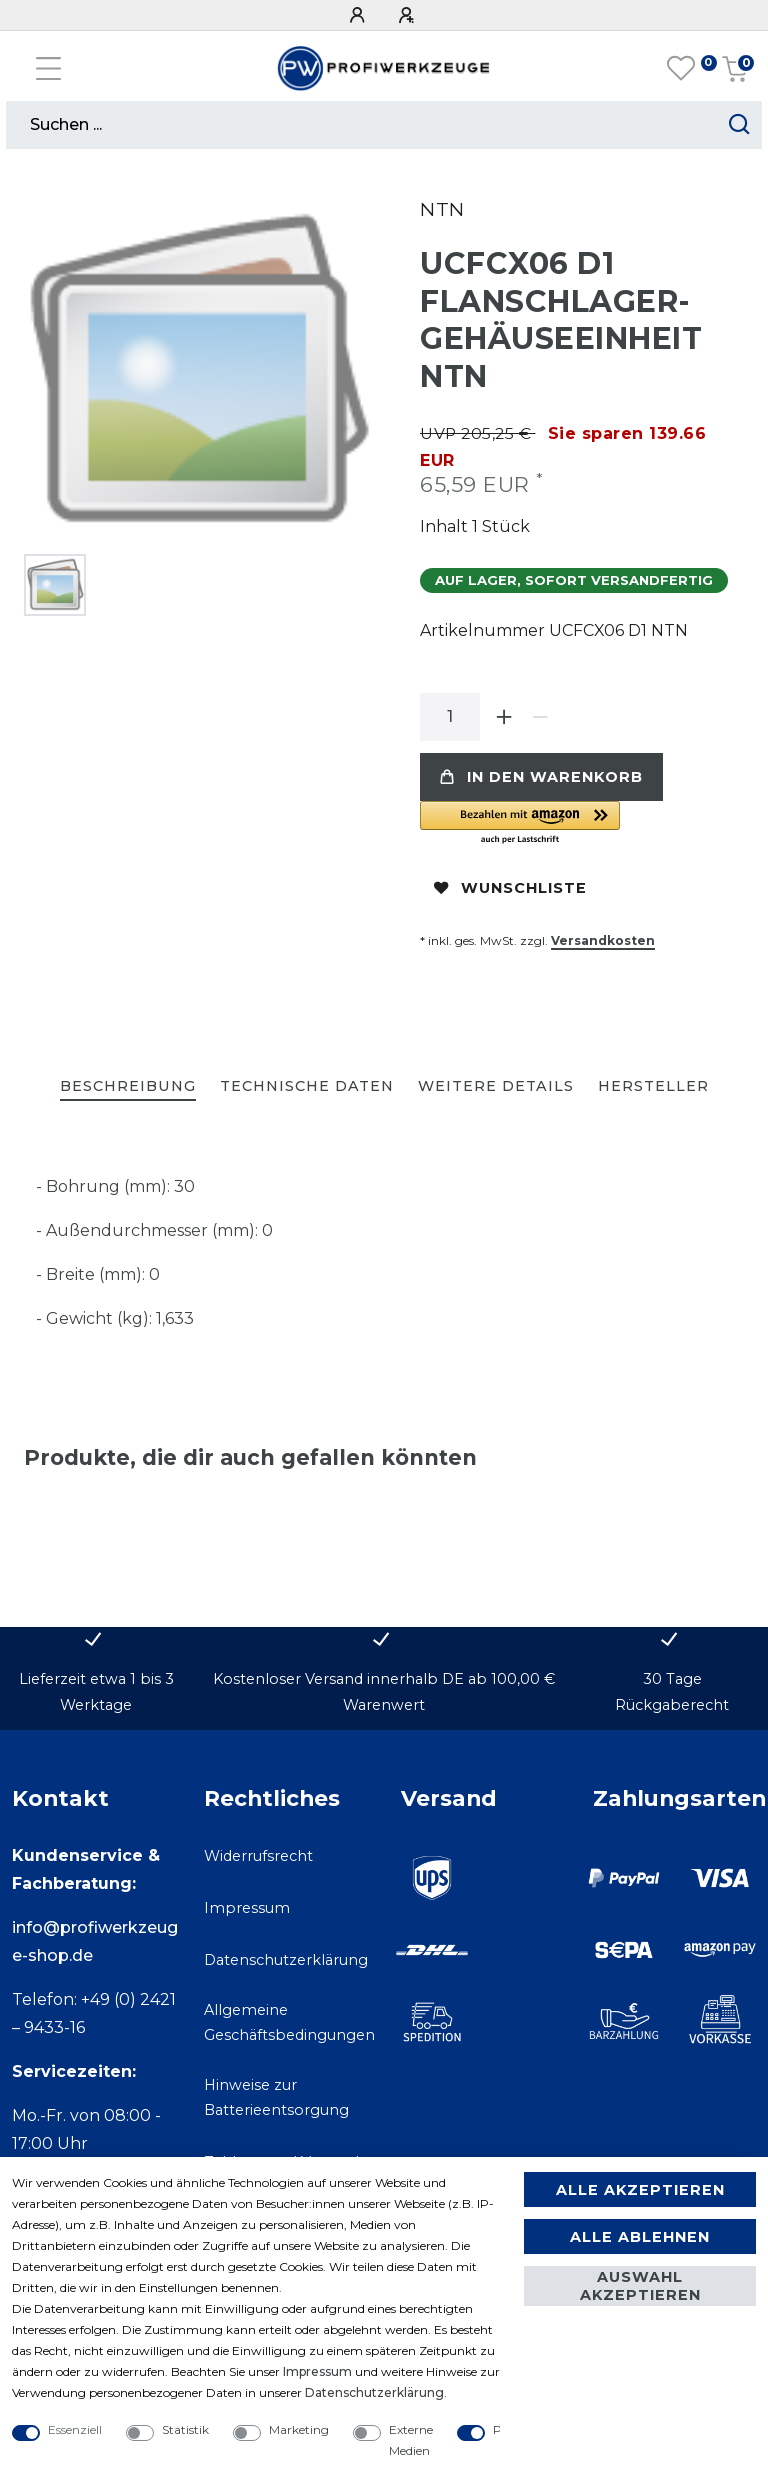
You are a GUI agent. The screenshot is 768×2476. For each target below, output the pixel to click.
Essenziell (75, 2429)
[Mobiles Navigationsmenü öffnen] (48, 68)
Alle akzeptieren (640, 2190)
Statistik (185, 2429)
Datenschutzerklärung (286, 1960)
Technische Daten (307, 1086)
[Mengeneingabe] (450, 717)
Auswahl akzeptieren (640, 2286)
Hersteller (653, 1086)
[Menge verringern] (540, 717)
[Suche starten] (739, 125)
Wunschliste (510, 888)
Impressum (247, 1908)
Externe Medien (411, 2440)
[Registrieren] (409, 15)
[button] (582, 823)
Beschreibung (128, 1086)
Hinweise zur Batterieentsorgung (276, 2097)
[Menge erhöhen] (504, 717)
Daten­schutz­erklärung (374, 2392)
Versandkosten (603, 940)
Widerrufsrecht (258, 1856)
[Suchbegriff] (361, 125)
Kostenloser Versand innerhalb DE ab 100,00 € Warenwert (384, 1691)
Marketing (299, 2429)
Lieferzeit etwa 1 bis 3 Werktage (96, 1691)
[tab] (128, 1087)
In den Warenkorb (541, 777)
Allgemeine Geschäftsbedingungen (289, 2022)
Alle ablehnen (640, 2237)
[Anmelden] (360, 15)
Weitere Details (496, 1086)
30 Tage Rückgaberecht (672, 1691)
